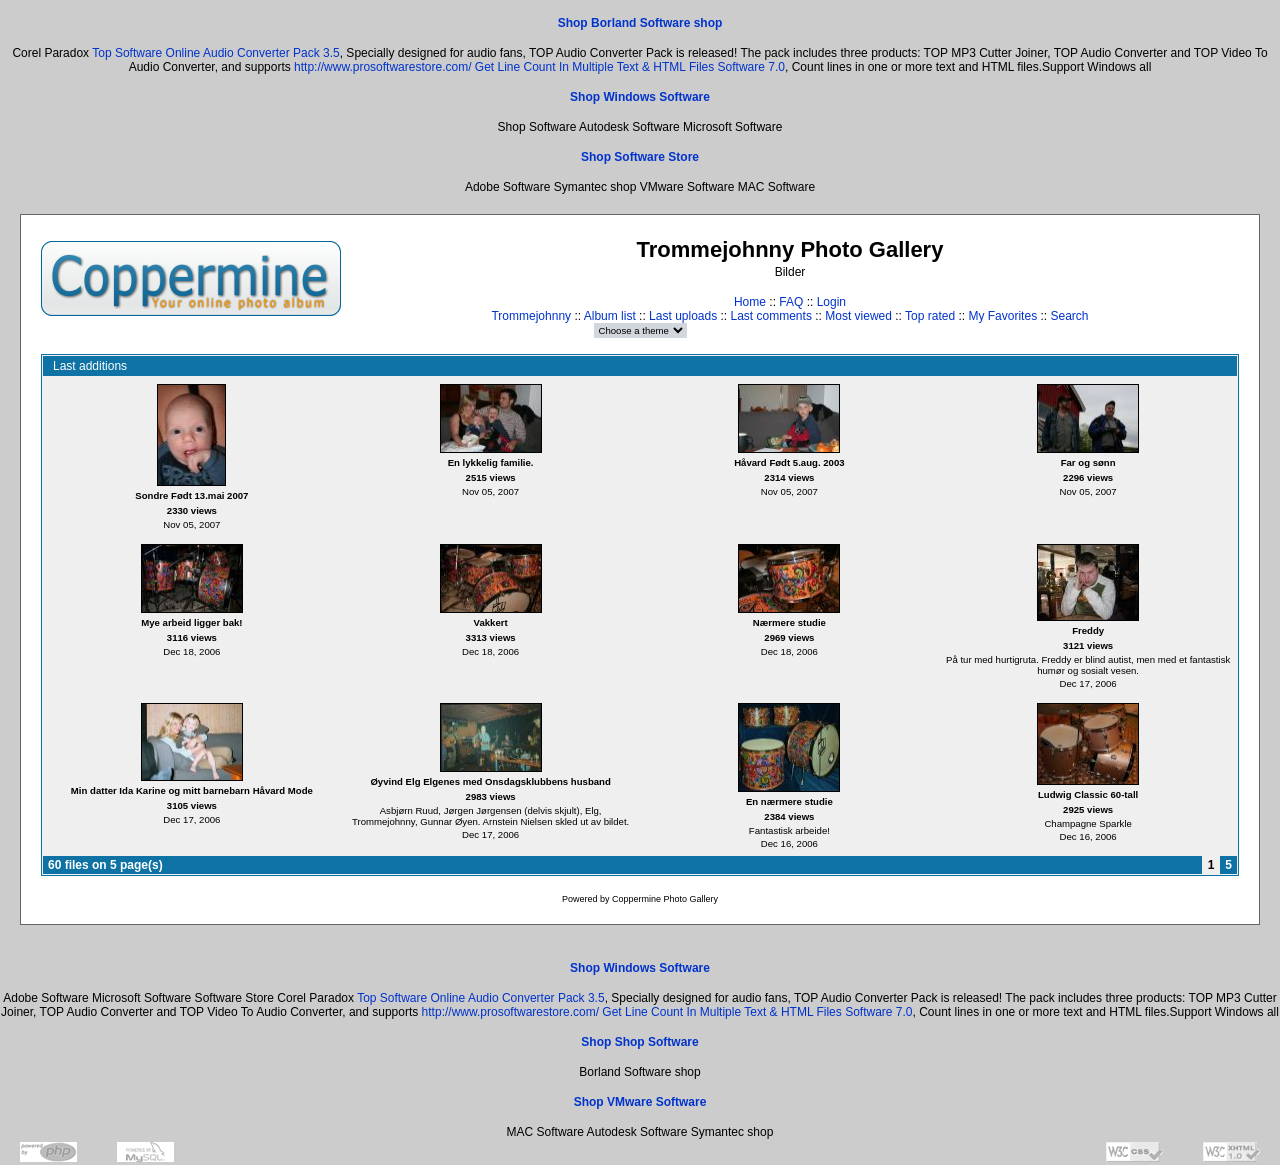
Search (1069, 316)
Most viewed (858, 316)
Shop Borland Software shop (640, 23)
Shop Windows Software (640, 97)
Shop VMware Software (640, 1102)
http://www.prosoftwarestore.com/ (382, 67)
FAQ (791, 302)
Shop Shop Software (639, 1042)
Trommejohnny (531, 316)
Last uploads (683, 316)
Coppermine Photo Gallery (665, 899)
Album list (610, 316)
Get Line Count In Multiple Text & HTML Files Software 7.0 (630, 67)
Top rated (930, 316)
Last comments (771, 316)
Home (750, 302)
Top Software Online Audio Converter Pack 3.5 (215, 53)
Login (831, 302)
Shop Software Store (640, 157)
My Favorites (1002, 316)
